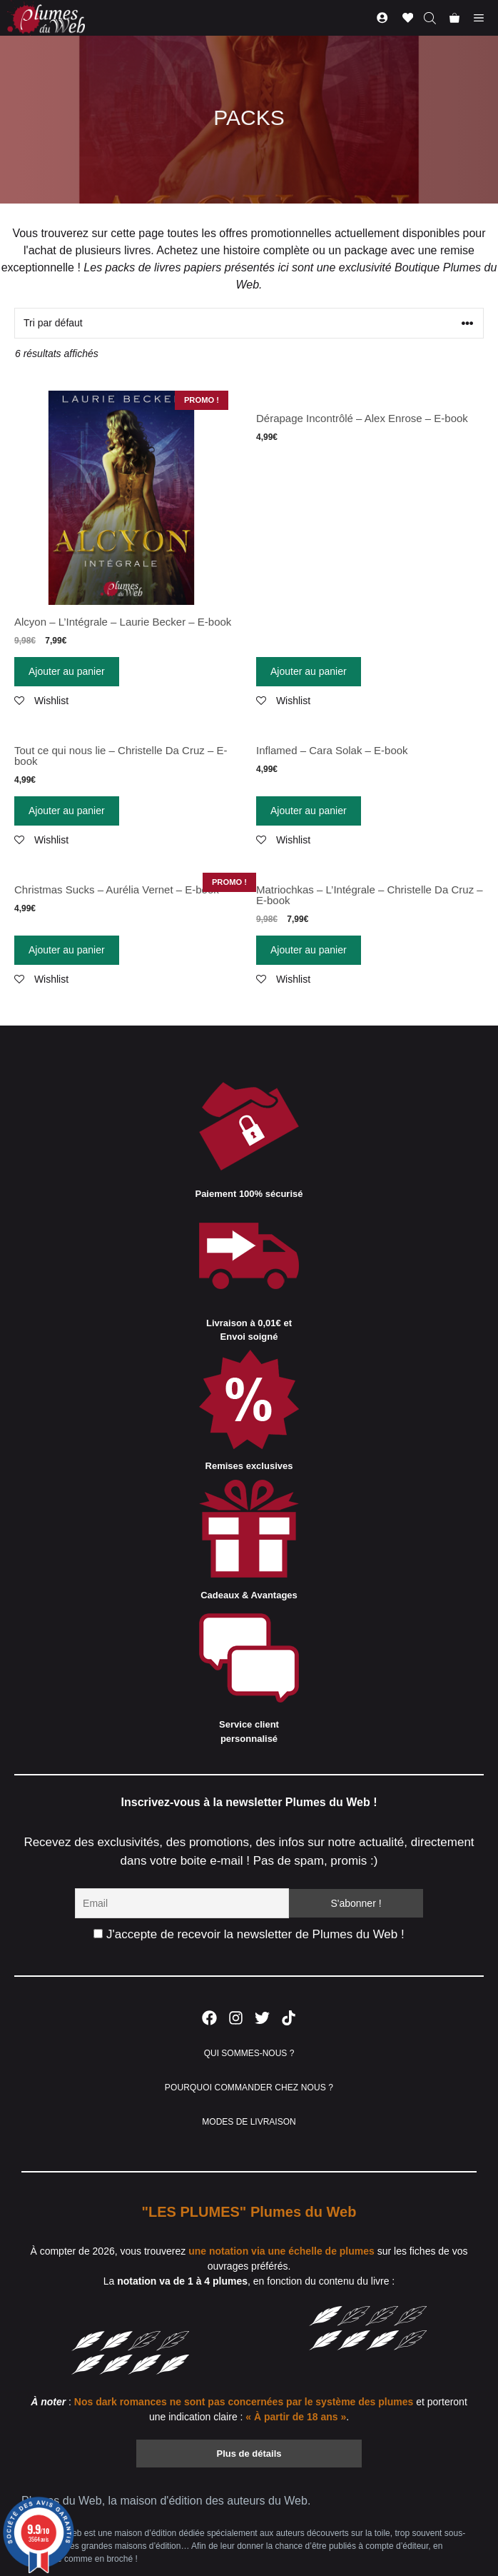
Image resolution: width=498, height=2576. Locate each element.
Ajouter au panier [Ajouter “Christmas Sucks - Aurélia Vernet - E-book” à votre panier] (67, 950)
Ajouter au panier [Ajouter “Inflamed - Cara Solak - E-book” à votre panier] (308, 810)
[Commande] (249, 323)
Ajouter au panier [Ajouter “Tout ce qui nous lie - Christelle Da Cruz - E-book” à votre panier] (67, 810)
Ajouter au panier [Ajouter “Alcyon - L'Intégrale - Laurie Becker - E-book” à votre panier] (67, 671)
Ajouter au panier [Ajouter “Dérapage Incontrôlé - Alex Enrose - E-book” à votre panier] (308, 671)
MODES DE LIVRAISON (248, 2122)
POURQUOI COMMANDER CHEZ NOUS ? (249, 2088)
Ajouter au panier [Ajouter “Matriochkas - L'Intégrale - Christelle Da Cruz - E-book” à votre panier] (308, 950)
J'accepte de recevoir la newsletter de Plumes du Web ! (248, 1934)
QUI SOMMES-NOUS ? (249, 2053)
